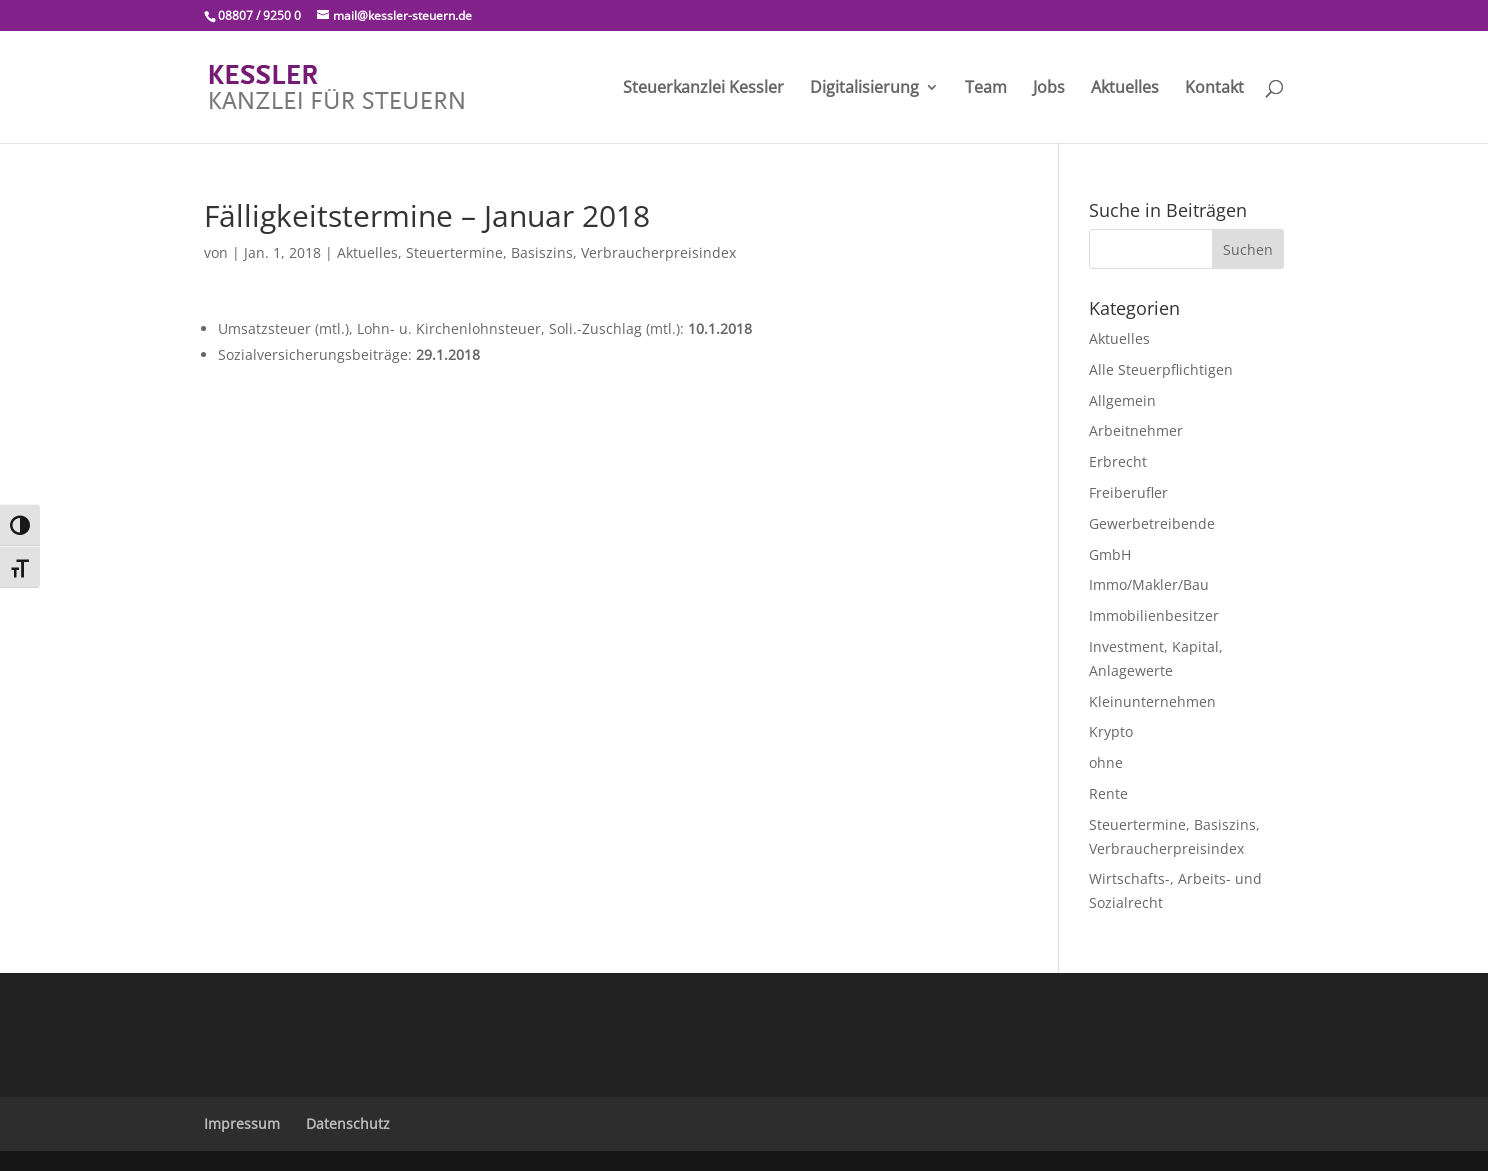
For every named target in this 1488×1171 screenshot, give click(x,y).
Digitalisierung (864, 89)
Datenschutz (348, 1123)
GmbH (1110, 554)
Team (986, 89)
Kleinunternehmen (1152, 701)
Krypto (1111, 731)
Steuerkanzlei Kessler (703, 89)
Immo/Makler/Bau (1149, 584)
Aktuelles (1125, 89)
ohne (1106, 762)
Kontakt (1214, 89)
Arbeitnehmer (1136, 430)
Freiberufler (1128, 492)
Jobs (1049, 89)
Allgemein (1122, 400)
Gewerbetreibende (1152, 523)
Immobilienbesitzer (1154, 615)
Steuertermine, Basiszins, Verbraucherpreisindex (571, 252)
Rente (1108, 793)
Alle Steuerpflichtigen (1161, 369)
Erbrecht (1118, 461)
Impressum (242, 1123)
